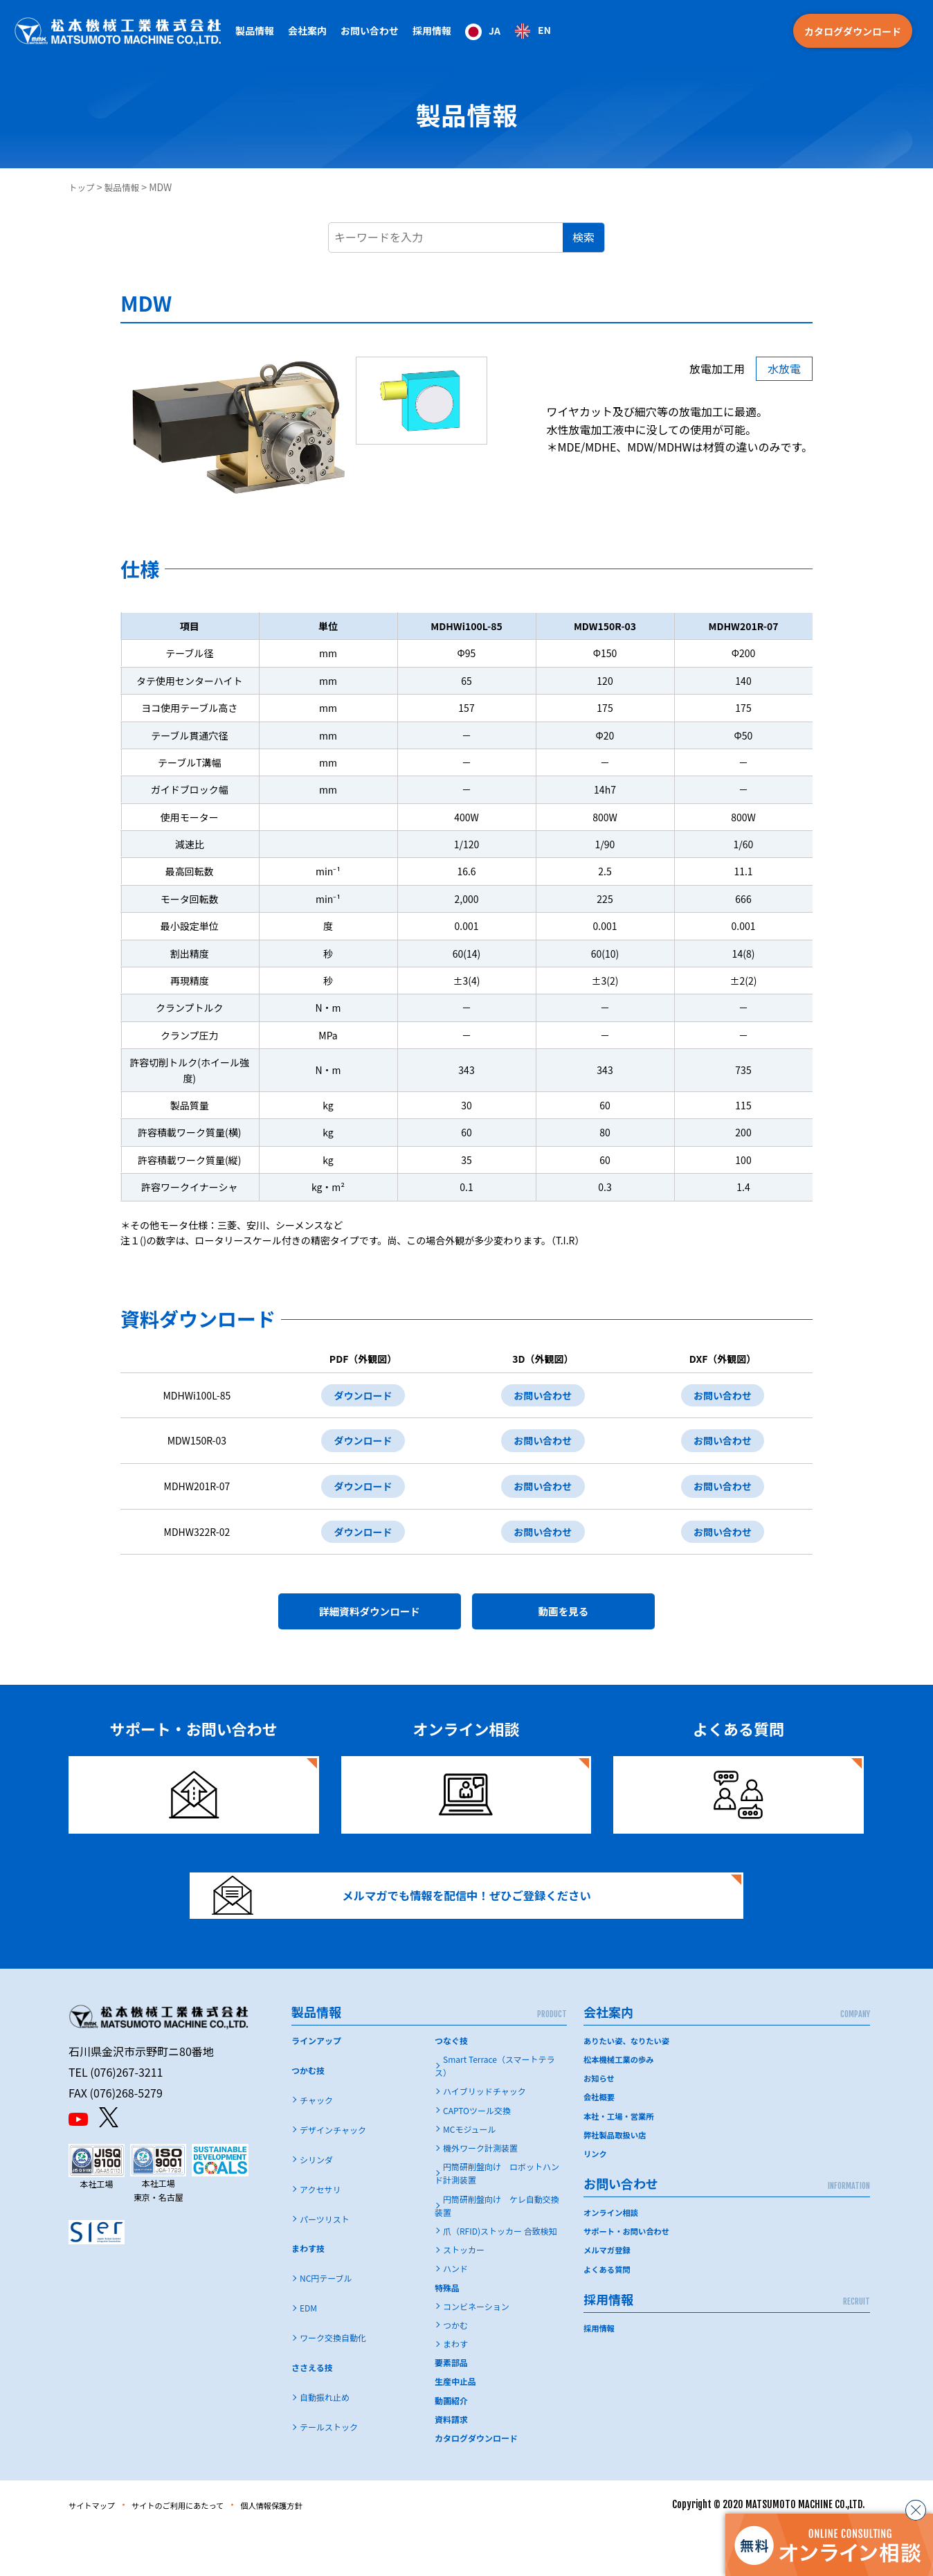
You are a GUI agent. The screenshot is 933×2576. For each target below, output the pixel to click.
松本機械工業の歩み (620, 2105)
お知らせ (600, 2124)
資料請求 (451, 2465)
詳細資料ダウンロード (369, 1631)
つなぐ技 (451, 2087)
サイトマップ (98, 2551)
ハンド (455, 2314)
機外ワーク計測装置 (480, 2194)
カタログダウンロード (852, 31)
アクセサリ (320, 2236)
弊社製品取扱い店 (616, 2181)
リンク (595, 2200)
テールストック (329, 2473)
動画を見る (563, 1631)
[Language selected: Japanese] (508, 31)
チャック (316, 2146)
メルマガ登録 (608, 2296)
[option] (532, 31)
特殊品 (447, 2334)
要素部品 (451, 2409)
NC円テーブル (326, 2324)
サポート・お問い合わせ (629, 2277)
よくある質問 (608, 2315)
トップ (83, 187)
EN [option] (544, 30)
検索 (583, 237)
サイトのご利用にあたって (201, 2551)
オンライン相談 (612, 2258)
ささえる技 (312, 2414)
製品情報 (126, 187)
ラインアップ (316, 2087)
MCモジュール (469, 2175)
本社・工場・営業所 (620, 2162)
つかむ (455, 2371)
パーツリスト (325, 2265)
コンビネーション (476, 2353)
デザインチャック (333, 2176)
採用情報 (432, 30)
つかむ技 (308, 2116)
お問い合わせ (538, 1397)
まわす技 (308, 2294)
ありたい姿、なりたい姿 (629, 2087)
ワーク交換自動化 (333, 2384)
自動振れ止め (325, 2443)
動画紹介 (451, 2447)
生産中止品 (455, 2427)
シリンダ (316, 2206)
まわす (455, 2390)
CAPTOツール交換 (477, 2157)
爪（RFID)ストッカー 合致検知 (500, 2277)
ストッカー (463, 2296)
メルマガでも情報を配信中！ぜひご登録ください (423, 1931)
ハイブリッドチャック (484, 2137)
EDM (308, 2354)
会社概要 (600, 2143)
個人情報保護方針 (314, 2551)
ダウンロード (356, 1397)
